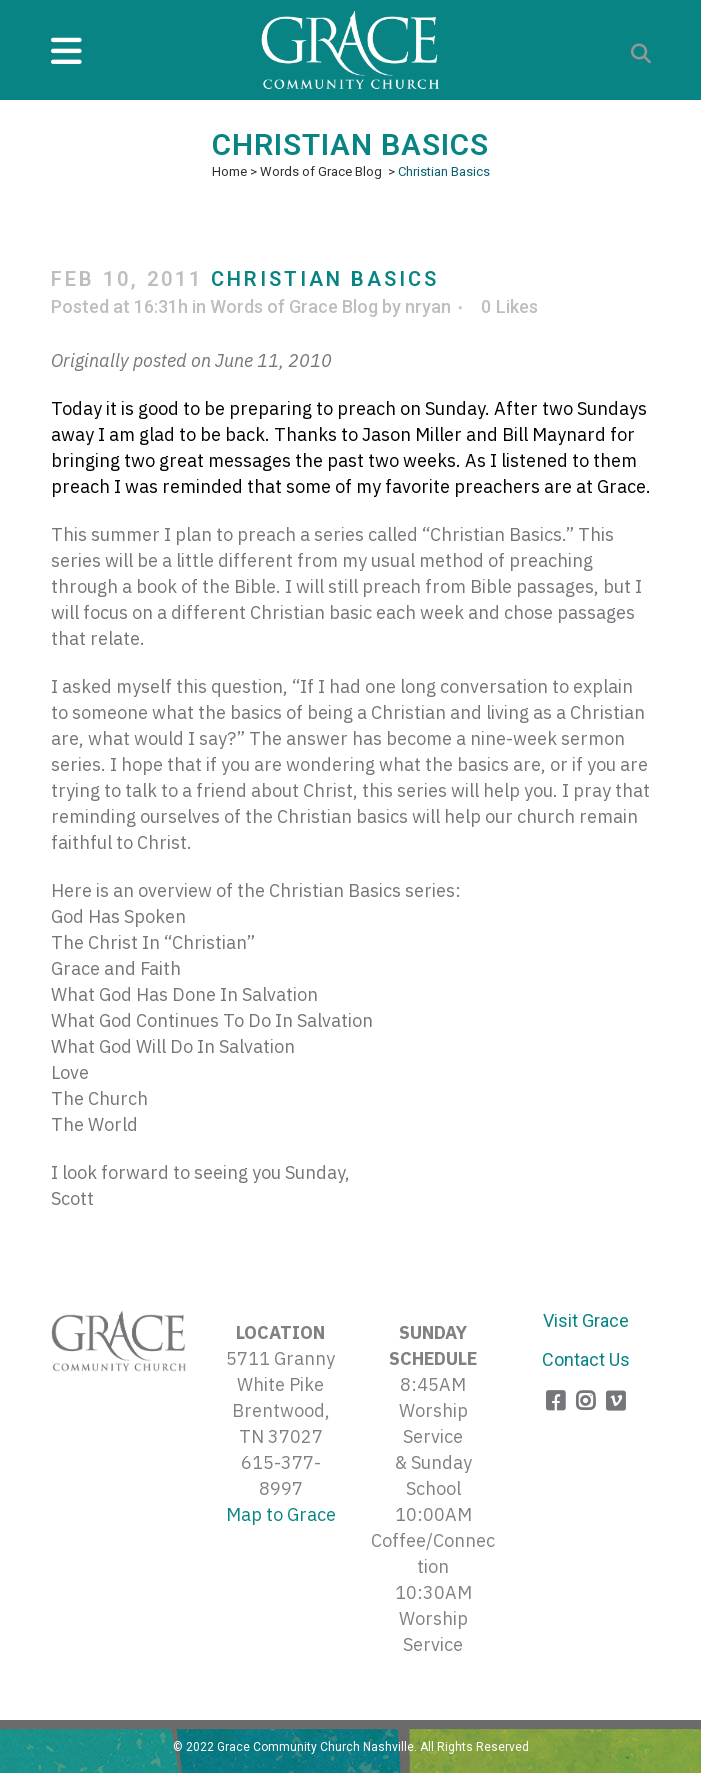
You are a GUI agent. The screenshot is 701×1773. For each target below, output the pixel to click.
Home (229, 171)
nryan (428, 306)
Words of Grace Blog (321, 171)
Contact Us (586, 1359)
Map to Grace (281, 1514)
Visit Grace (586, 1320)
